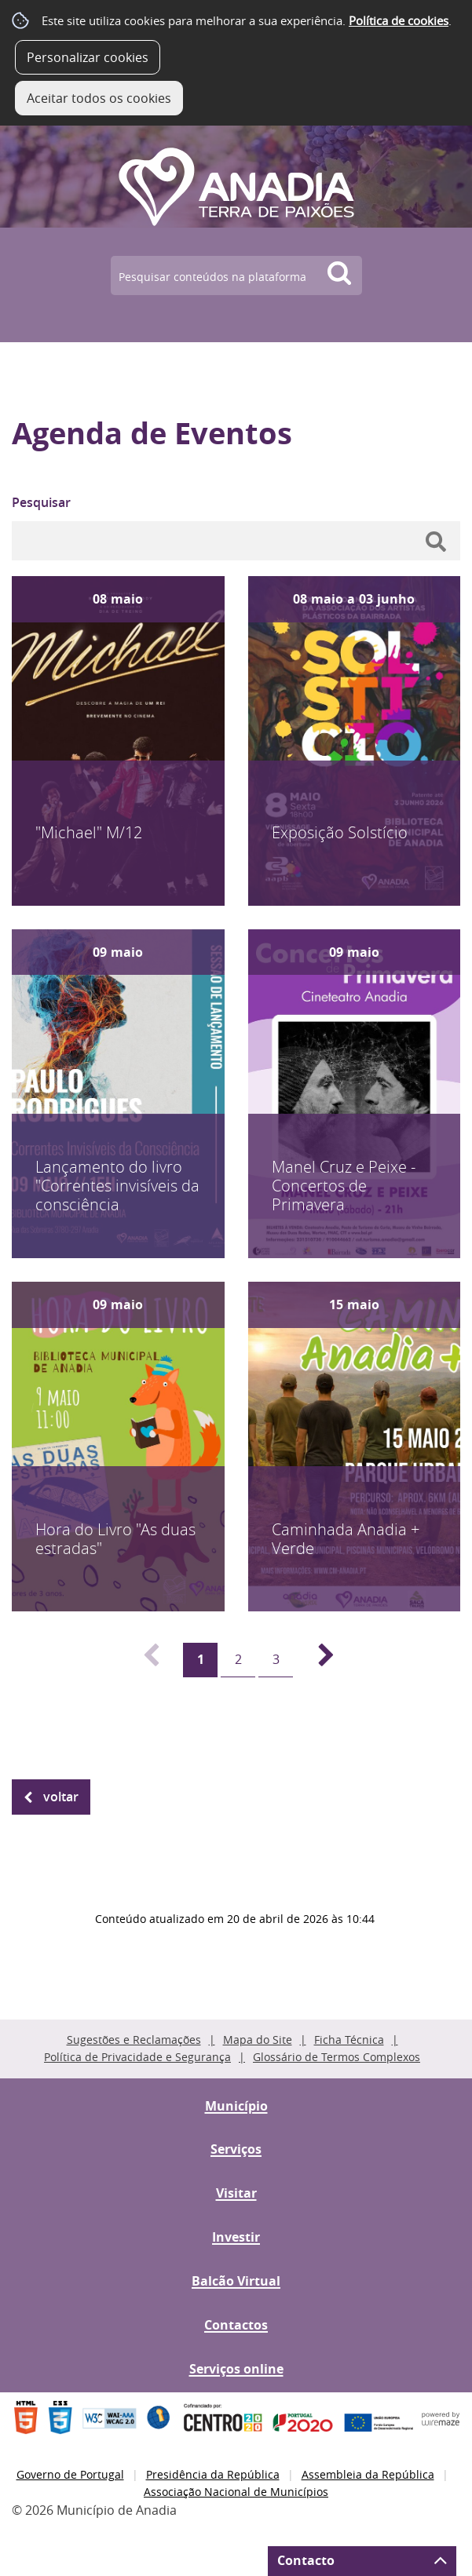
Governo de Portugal (70, 2474)
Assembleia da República (368, 2474)
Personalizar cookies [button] (87, 57)
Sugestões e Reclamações (134, 2039)
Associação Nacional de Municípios (236, 2491)
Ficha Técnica (349, 2039)
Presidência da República (213, 2474)
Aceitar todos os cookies (99, 98)
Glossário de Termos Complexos (336, 2056)
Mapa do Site (257, 2039)
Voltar (61, 1796)
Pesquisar (41, 502)
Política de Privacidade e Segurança (137, 2056)
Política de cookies (398, 20)
